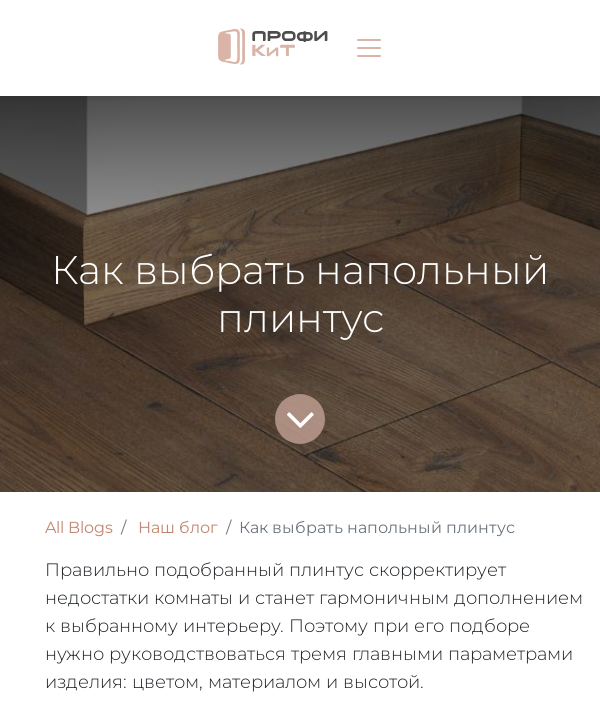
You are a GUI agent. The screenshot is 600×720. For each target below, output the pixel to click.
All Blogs (79, 527)
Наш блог (178, 527)
